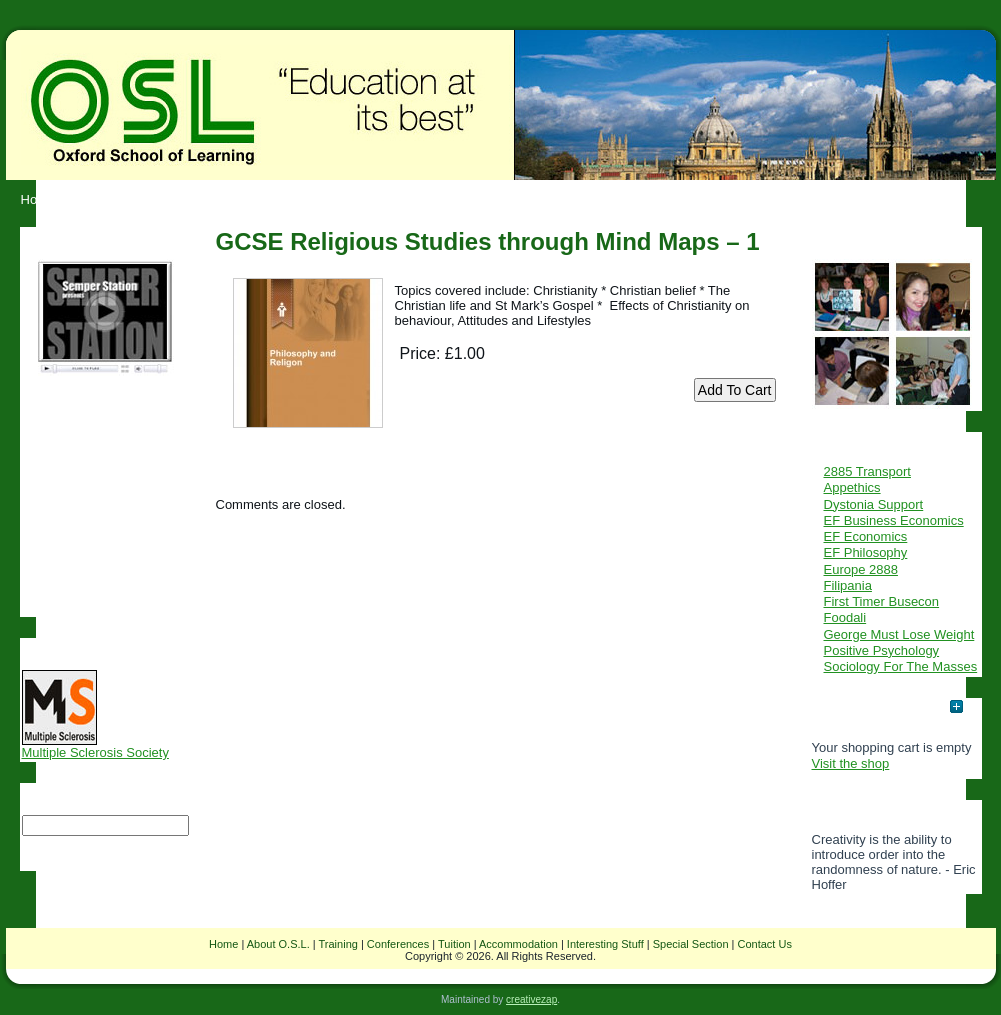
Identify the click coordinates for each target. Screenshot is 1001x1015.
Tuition (454, 944)
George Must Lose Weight (899, 634)
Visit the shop (851, 763)
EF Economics (866, 536)
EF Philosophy (866, 552)
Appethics (852, 487)
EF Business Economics (894, 520)
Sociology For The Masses (901, 666)
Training (338, 944)
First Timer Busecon (882, 601)
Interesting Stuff (605, 944)
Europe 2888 (861, 569)
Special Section (691, 944)
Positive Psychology (882, 650)
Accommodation (518, 944)
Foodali (845, 617)
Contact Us (765, 944)
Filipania (848, 585)
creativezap (531, 999)
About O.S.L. (278, 944)
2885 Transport (867, 471)
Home (223, 944)
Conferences (398, 944)
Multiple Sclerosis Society (95, 746)
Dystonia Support (874, 504)
